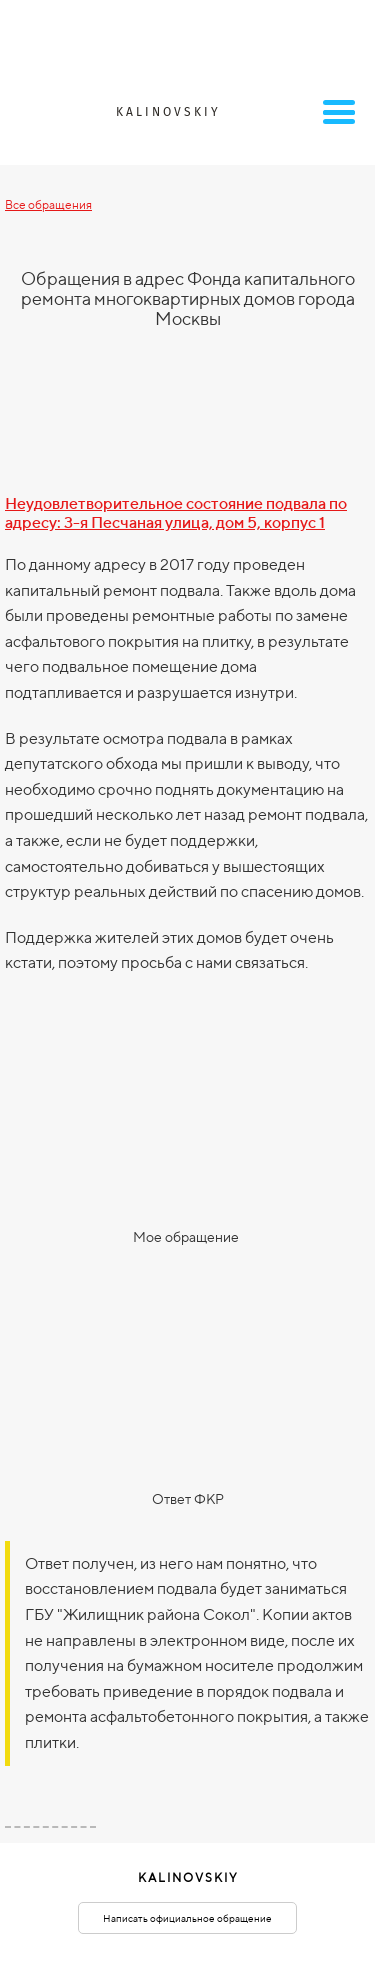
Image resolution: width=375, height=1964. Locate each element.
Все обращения (48, 204)
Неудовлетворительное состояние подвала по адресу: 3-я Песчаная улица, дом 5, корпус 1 (176, 513)
